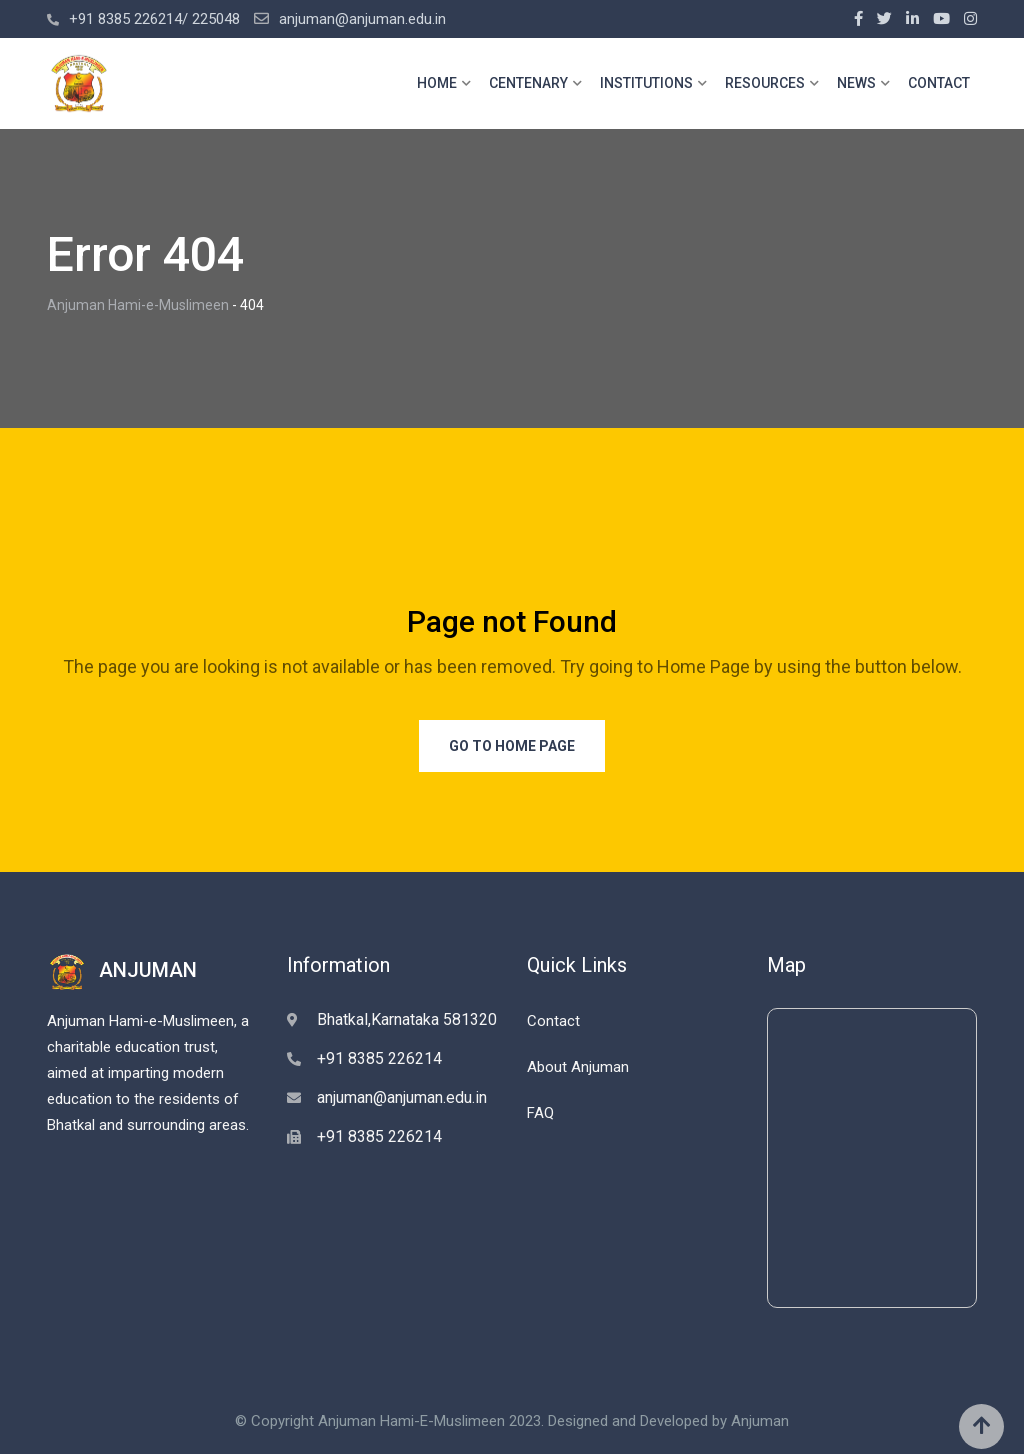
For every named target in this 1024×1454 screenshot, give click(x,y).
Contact (553, 1021)
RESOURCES (765, 83)
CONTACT (939, 83)
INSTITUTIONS (646, 83)
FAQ (540, 1113)
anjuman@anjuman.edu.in (362, 19)
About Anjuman (578, 1067)
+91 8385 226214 (379, 1058)
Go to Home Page (512, 746)
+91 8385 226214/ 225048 (154, 19)
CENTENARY (528, 83)
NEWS (856, 83)
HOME (437, 83)
